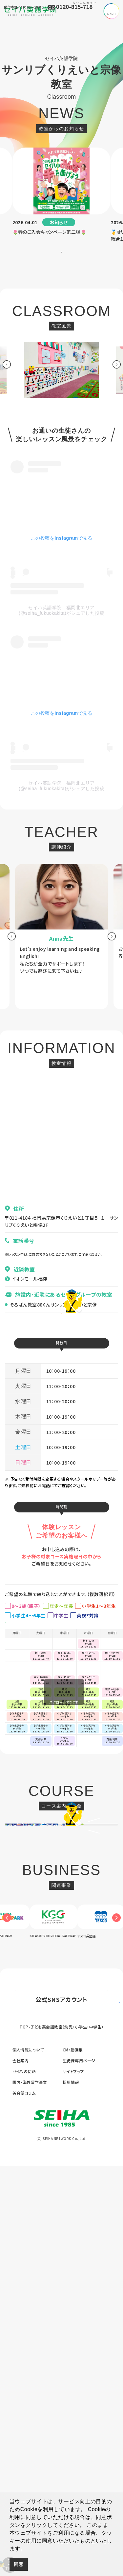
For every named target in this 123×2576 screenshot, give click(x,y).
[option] (61, 195)
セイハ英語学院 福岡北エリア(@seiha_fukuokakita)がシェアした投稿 (61, 625)
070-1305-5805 (24, 1264)
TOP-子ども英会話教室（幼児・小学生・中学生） (61, 2437)
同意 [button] (18, 2564)
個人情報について (28, 2459)
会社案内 (20, 2470)
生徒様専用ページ (79, 2470)
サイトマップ (73, 2481)
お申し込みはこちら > (61, 1626)
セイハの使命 (24, 2481)
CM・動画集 (73, 2459)
